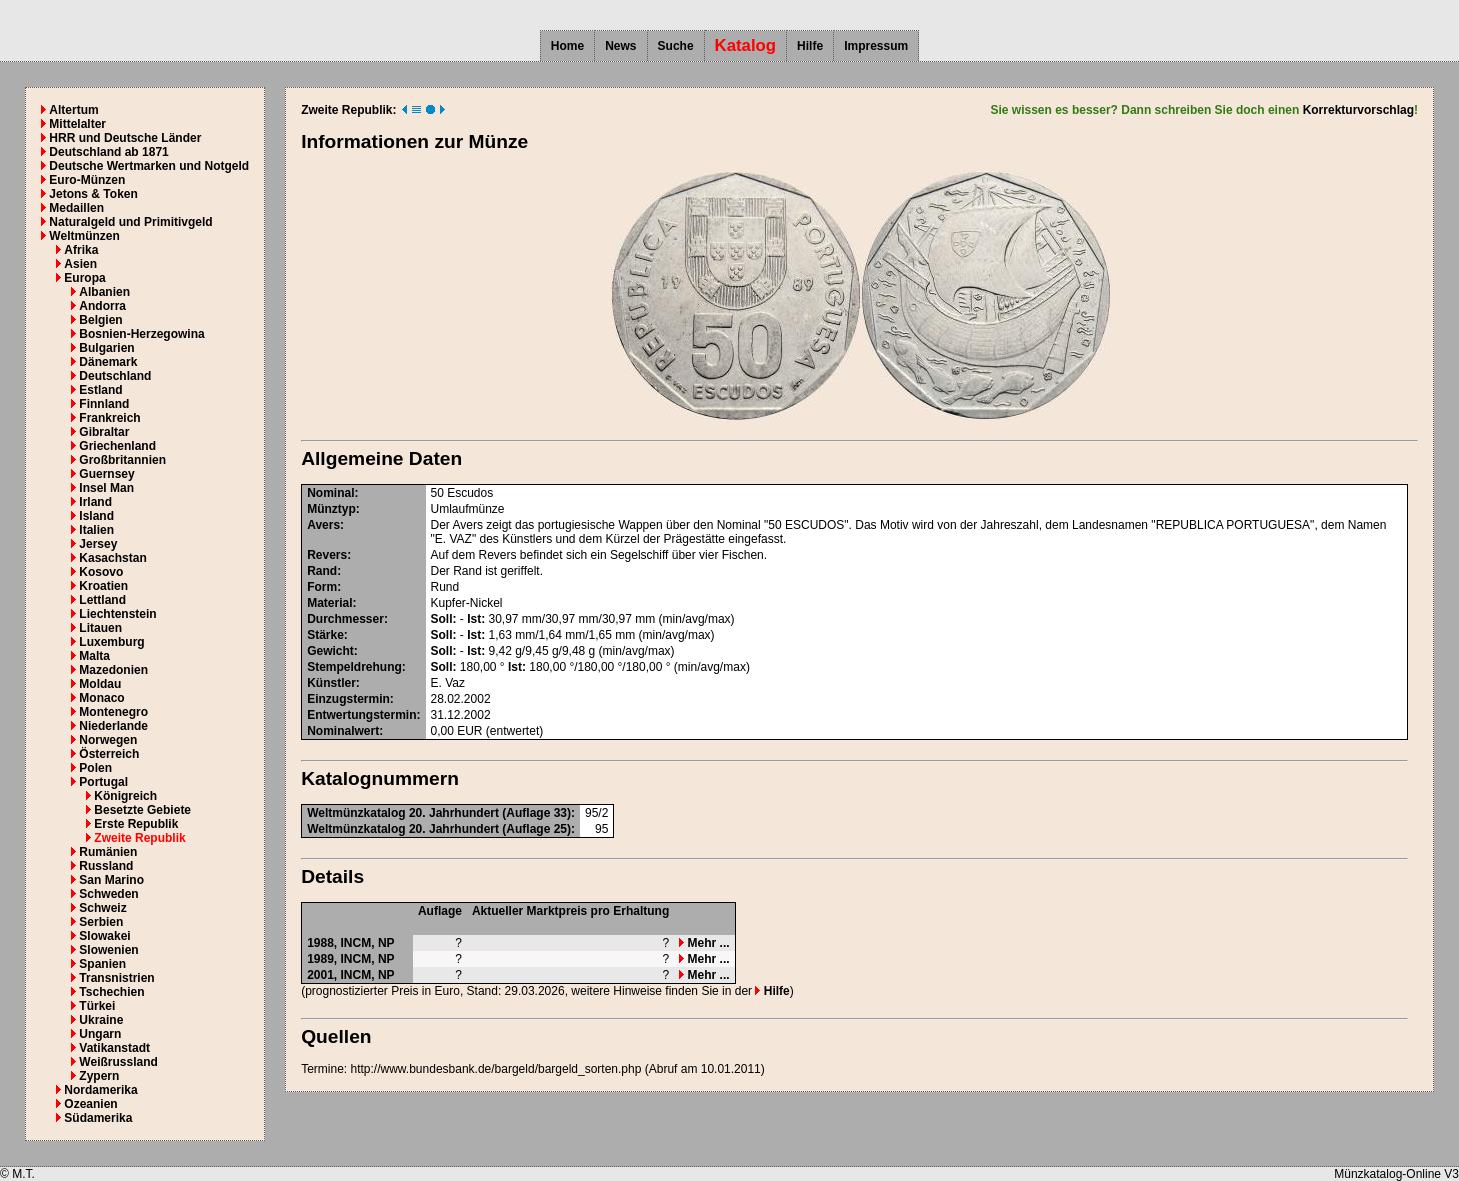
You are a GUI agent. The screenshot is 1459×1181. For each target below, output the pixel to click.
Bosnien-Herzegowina (141, 334)
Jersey (98, 544)
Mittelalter (77, 124)
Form (322, 587)
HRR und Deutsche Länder (125, 138)
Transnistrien (116, 978)
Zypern (99, 1076)
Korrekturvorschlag (1358, 110)
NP (386, 943)
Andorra (102, 306)
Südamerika (98, 1118)
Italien (96, 530)
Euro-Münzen (87, 180)
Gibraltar (104, 432)
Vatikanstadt (114, 1048)
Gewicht (330, 651)
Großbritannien (122, 460)
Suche (676, 46)
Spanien (102, 964)
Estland (100, 390)
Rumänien (108, 852)
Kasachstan (112, 558)
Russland (106, 866)
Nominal (330, 493)
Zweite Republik (139, 838)
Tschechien (111, 992)
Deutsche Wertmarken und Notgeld (149, 166)
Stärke (325, 635)
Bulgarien (106, 348)
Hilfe (810, 46)
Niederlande (113, 726)
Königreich (125, 796)
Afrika (81, 250)
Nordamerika (100, 1090)
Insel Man (106, 488)
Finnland (104, 404)
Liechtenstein (117, 614)
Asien (80, 264)
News (620, 46)
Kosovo (101, 572)
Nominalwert (343, 731)
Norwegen (108, 740)
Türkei (97, 1006)
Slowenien (108, 950)
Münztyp (331, 509)
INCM (356, 943)
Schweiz (102, 908)
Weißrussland (118, 1062)
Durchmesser (345, 619)
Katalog (746, 45)
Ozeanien (90, 1104)
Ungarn (100, 1034)
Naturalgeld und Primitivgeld (130, 222)
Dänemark (108, 362)
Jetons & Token (93, 194)
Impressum (876, 46)
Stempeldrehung (354, 667)
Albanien (104, 292)
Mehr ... (704, 943)
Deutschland (115, 376)
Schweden (108, 894)
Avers (323, 525)
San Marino (111, 880)
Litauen (100, 628)
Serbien (101, 922)
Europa (84, 278)
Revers (327, 555)
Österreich (109, 754)
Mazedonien (113, 670)
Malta (94, 656)
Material (329, 603)
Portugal (103, 782)
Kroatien (103, 586)
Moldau (100, 684)
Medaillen (76, 208)
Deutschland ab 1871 (108, 152)
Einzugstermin (348, 699)
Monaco (101, 698)
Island (96, 516)
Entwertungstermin (361, 715)
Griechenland (117, 446)
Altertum (73, 110)
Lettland (102, 600)
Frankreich (109, 418)
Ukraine (101, 1020)
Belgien (100, 320)
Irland (95, 502)
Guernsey (106, 474)
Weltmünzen (84, 236)
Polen (95, 768)
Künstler (331, 683)
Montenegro (113, 712)
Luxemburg (111, 642)
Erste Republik (136, 824)
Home (567, 46)
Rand (322, 571)
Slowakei (104, 936)
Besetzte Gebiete (142, 810)
